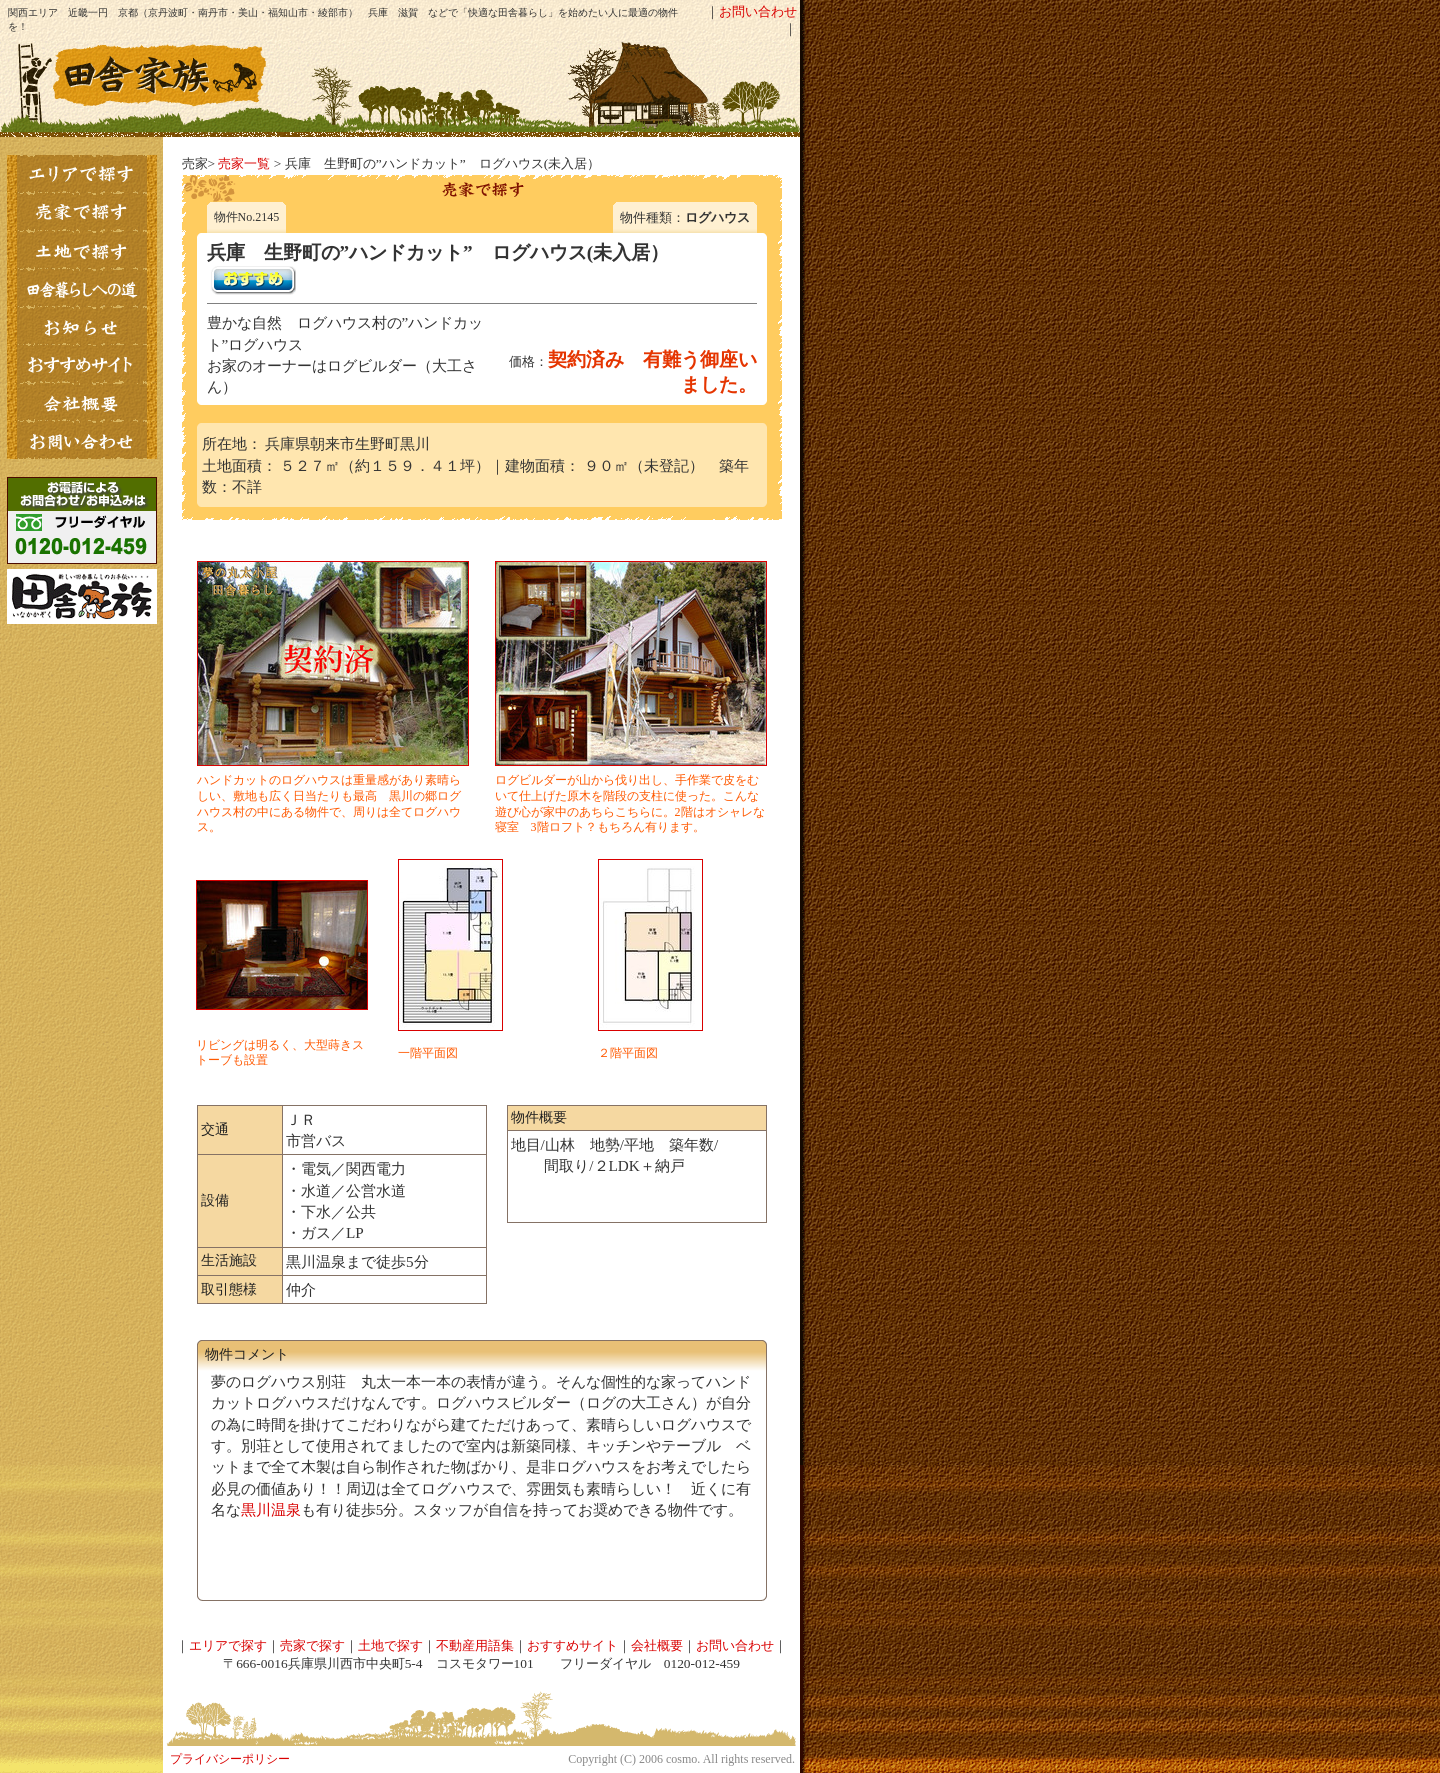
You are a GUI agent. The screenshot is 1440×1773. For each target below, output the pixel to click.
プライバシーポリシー (230, 1759)
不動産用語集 (475, 1645)
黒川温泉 (271, 1509)
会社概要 (657, 1645)
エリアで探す (228, 1645)
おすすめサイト (572, 1645)
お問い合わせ (758, 11)
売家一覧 (244, 163)
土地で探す (390, 1645)
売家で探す (312, 1645)
